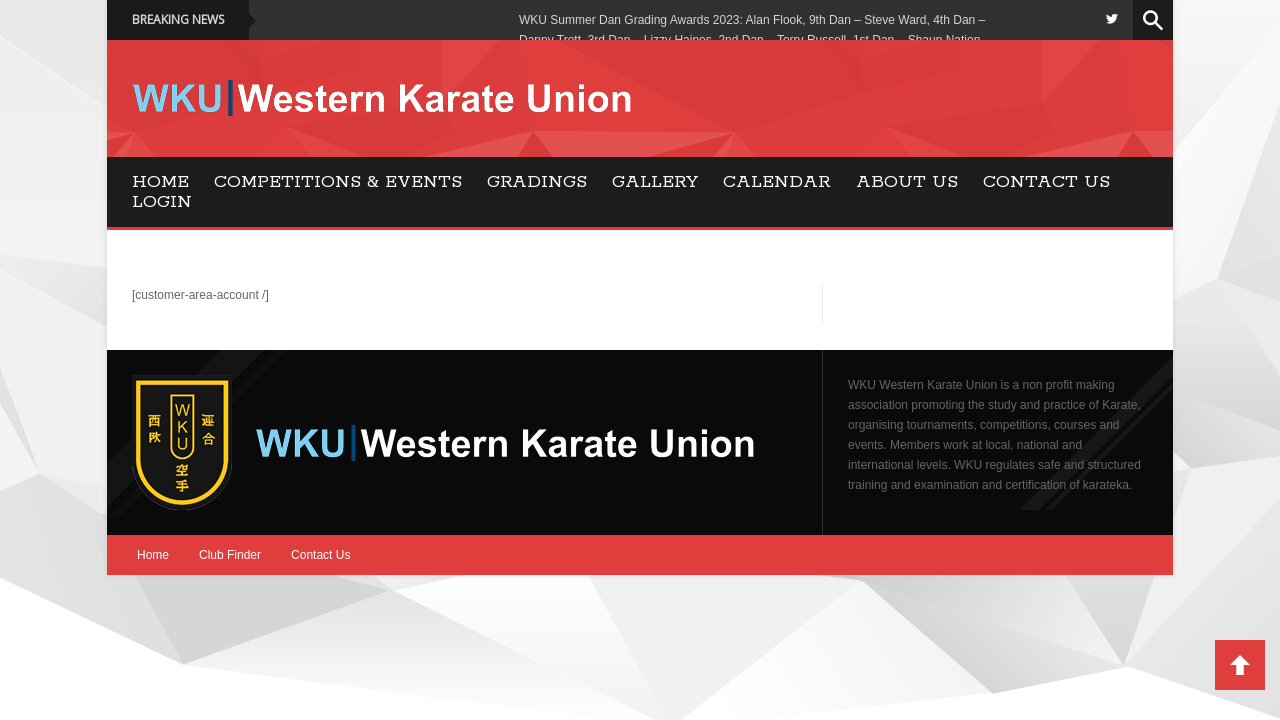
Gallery (655, 182)
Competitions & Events (338, 182)
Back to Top (1240, 665)
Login (162, 202)
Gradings (537, 182)
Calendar (777, 182)
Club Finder (230, 555)
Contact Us (1046, 182)
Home (160, 182)
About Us (907, 182)
